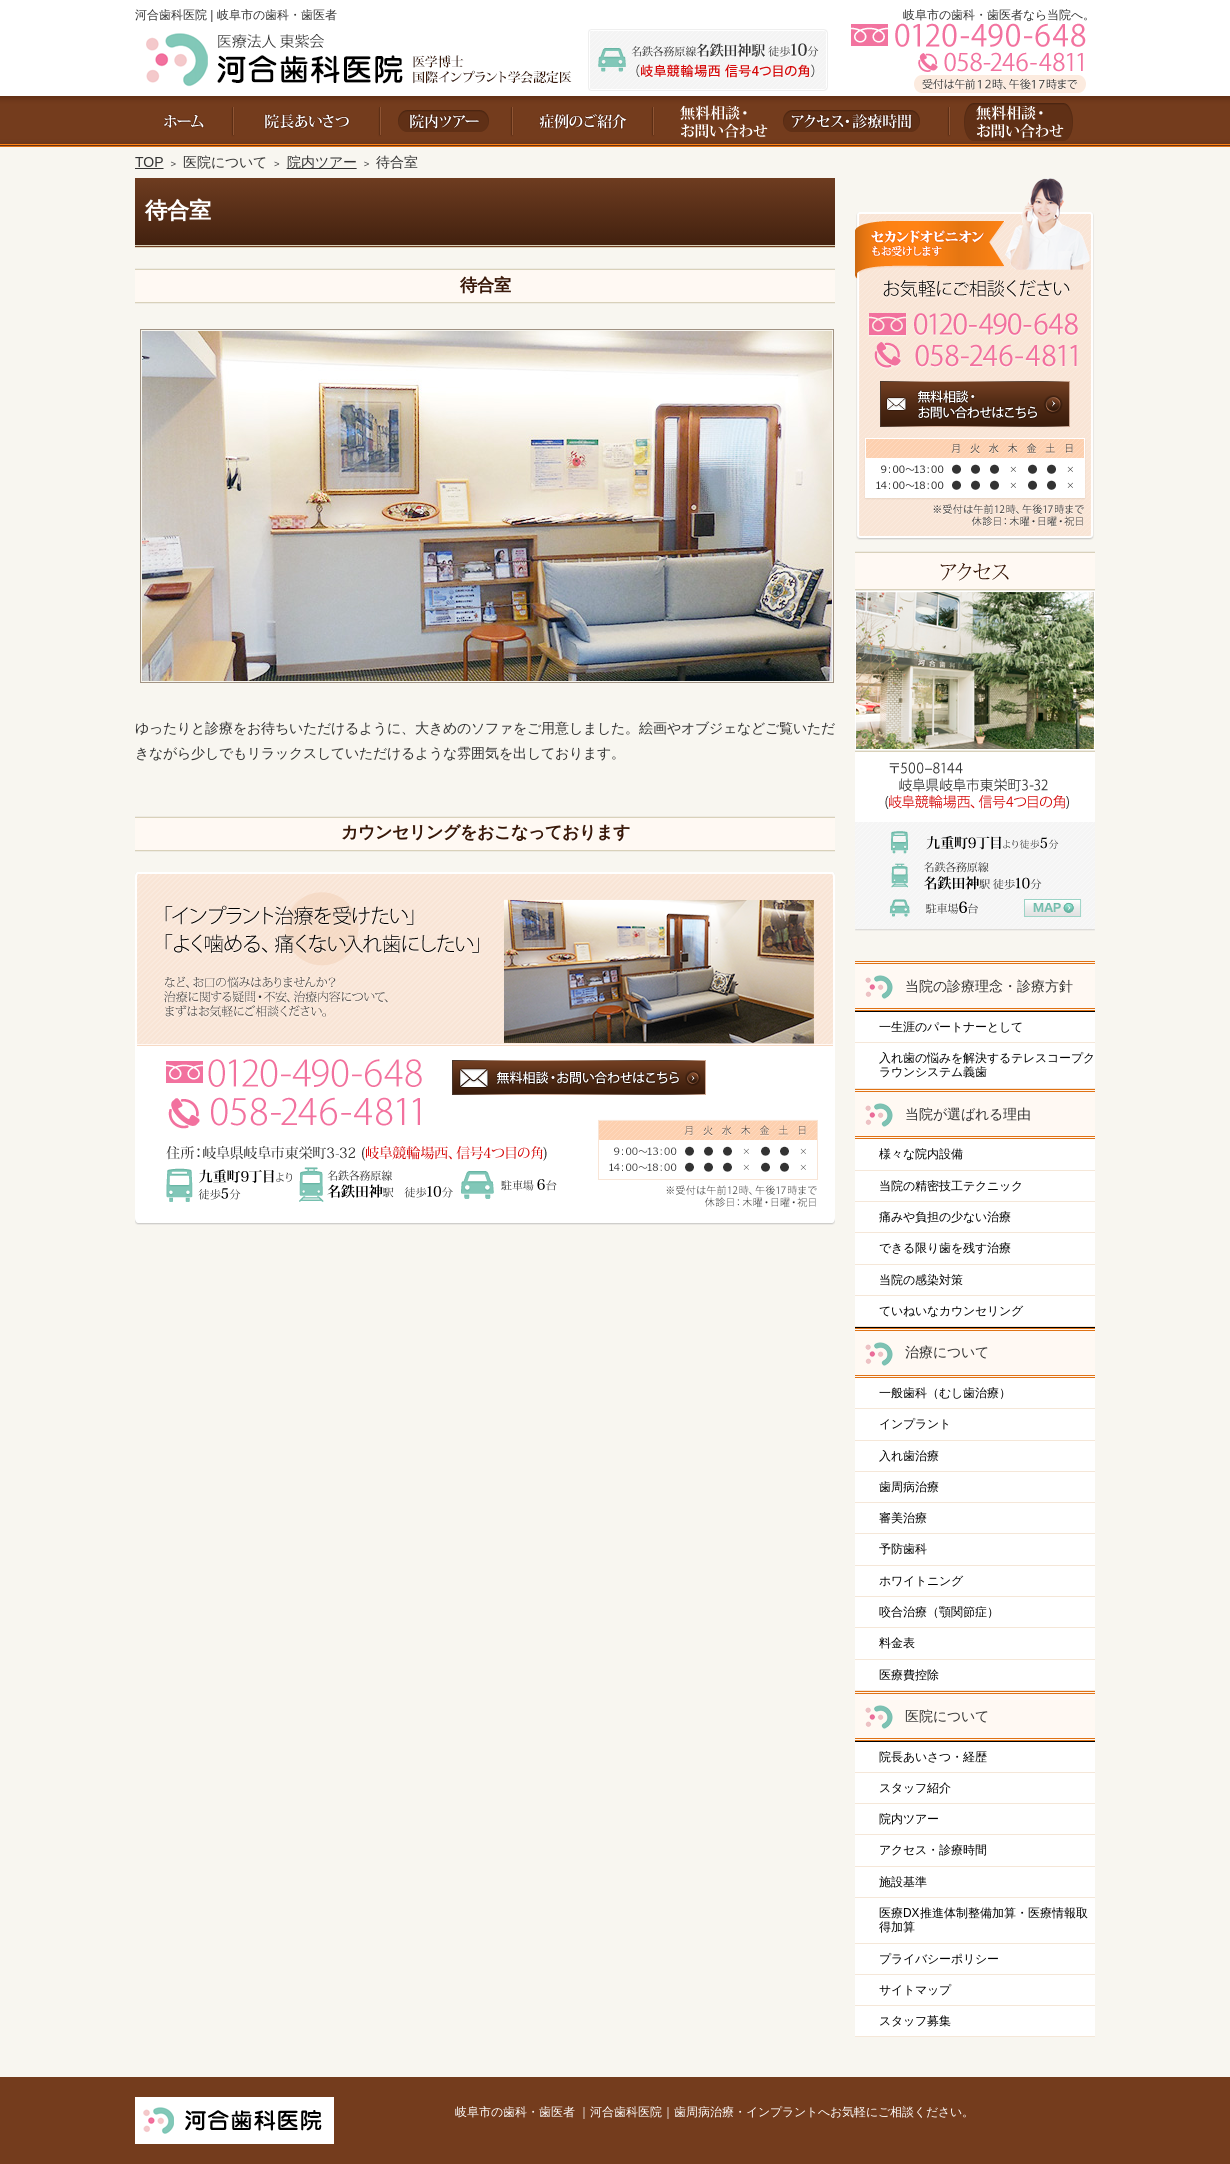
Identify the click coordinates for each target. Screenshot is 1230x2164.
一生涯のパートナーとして (951, 1027)
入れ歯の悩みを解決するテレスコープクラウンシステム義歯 (987, 1065)
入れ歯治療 (909, 1456)
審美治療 (903, 1518)
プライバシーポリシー (939, 1959)
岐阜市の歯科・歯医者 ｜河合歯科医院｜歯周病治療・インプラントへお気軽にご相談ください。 (714, 2112)
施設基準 (903, 1882)
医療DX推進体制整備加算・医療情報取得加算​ (983, 1920)
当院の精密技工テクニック (951, 1186)
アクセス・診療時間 (933, 1850)
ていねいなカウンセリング (951, 1311)
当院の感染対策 (921, 1280)
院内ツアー (909, 1819)
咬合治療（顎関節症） (939, 1612)
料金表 (897, 1643)
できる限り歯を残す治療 (945, 1248)
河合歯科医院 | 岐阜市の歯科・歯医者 (236, 15)
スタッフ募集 (915, 2021)
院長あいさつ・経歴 (933, 1757)
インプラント (915, 1424)
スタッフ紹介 (915, 1788)
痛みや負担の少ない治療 (945, 1217)
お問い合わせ (715, 121)
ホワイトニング (921, 1581)
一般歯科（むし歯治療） (945, 1393)
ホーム (184, 121)
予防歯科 (903, 1549)
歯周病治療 (909, 1487)
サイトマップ (915, 1990)
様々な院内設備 (921, 1154)
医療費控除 (909, 1675)
